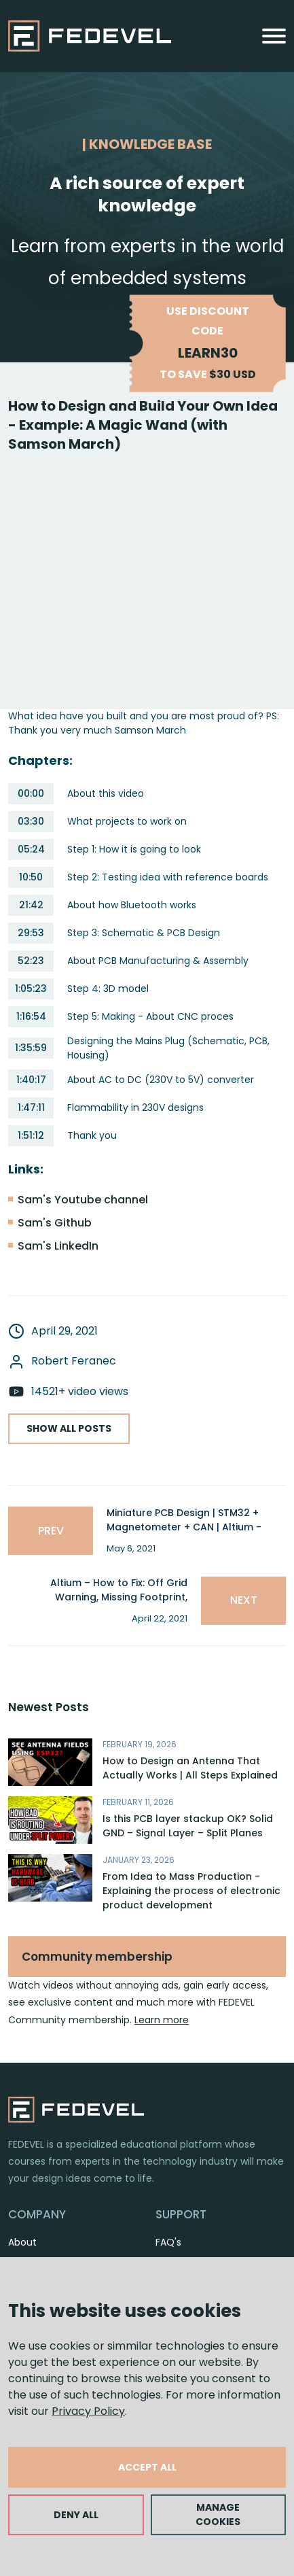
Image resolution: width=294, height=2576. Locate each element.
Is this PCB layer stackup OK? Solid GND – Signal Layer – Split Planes (188, 1826)
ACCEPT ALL (147, 2467)
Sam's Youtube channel (83, 1199)
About (22, 2242)
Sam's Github (55, 1223)
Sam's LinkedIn (58, 1246)
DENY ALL (76, 2515)
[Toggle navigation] (274, 36)
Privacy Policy (88, 2411)
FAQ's (168, 2242)
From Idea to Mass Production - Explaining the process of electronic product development (191, 1891)
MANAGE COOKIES (218, 2514)
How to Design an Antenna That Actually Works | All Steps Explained (190, 1768)
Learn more (161, 2020)
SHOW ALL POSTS (68, 1428)
